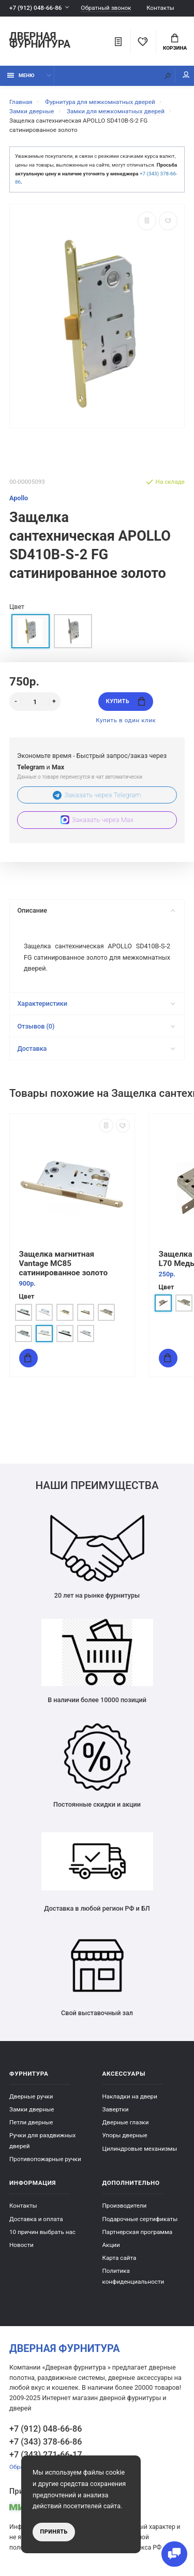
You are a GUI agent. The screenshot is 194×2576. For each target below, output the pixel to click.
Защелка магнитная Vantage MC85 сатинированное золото (63, 1263)
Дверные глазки (125, 2122)
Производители (124, 2205)
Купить (125, 701)
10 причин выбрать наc (42, 2232)
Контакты (160, 7)
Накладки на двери (129, 2096)
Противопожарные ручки (45, 2159)
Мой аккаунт (186, 74)
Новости (21, 2245)
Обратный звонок (106, 8)
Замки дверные (31, 2109)
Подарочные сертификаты (140, 2219)
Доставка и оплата (36, 2219)
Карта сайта (119, 2257)
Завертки (115, 2109)
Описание (96, 910)
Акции (111, 2245)
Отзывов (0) (96, 1026)
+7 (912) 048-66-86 (35, 7)
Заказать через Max (97, 819)
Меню (21, 75)
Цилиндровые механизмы (139, 2148)
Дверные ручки (31, 2096)
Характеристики (96, 1003)
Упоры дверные (124, 2135)
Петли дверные (31, 2122)
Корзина (175, 42)
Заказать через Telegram (97, 795)
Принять (54, 2531)
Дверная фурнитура (39, 41)
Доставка (96, 1048)
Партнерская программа (137, 2232)
